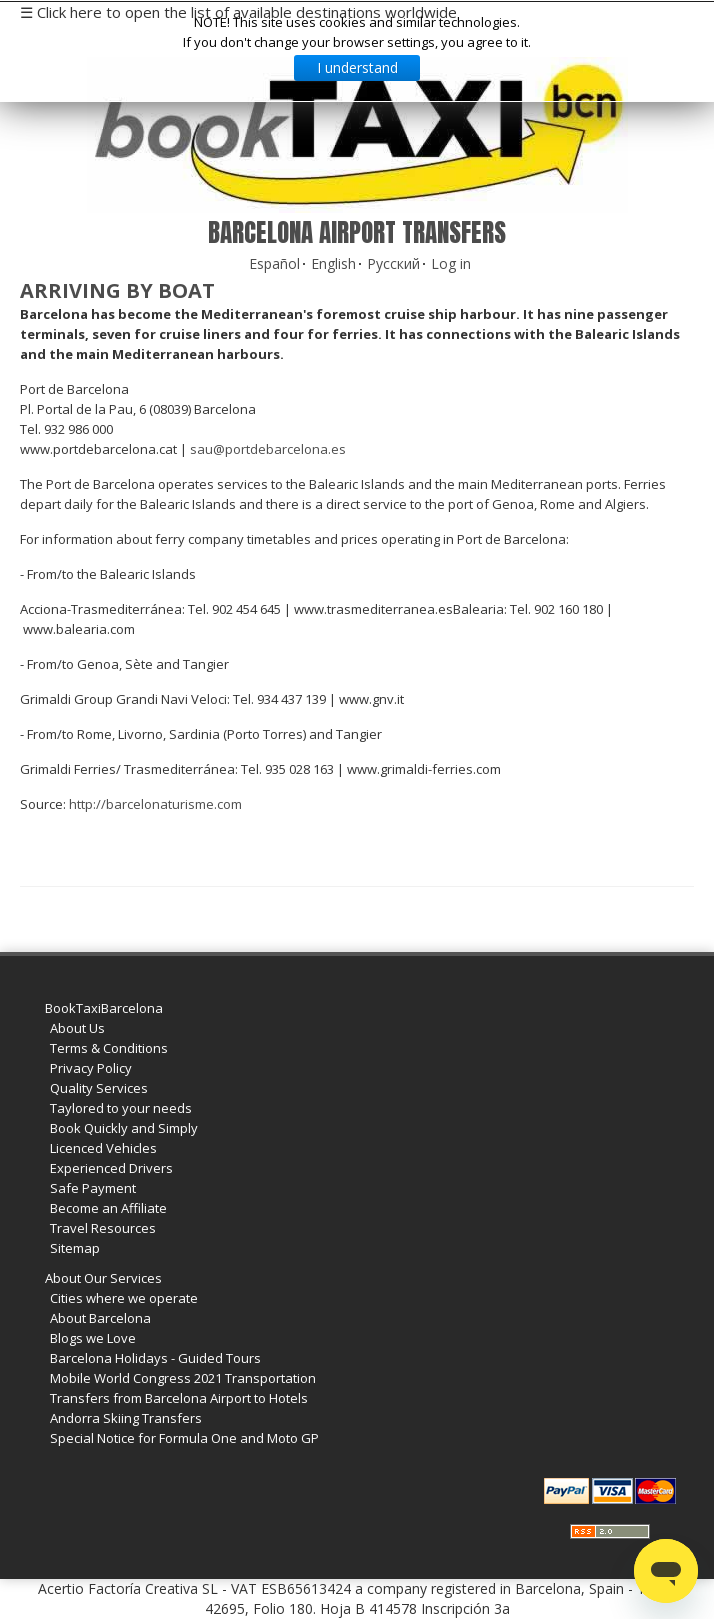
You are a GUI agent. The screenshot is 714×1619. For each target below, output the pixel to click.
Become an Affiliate (108, 1208)
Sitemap (75, 1248)
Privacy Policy (91, 1068)
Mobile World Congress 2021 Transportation (183, 1378)
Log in (451, 263)
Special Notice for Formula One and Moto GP (184, 1438)
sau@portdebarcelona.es (268, 449)
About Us (77, 1028)
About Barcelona (100, 1318)
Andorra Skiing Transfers (126, 1418)
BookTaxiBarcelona (104, 1008)
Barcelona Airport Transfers (357, 232)
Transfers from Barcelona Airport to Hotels (179, 1398)
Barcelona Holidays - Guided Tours (155, 1358)
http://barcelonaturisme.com (155, 804)
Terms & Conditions (109, 1048)
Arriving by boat (117, 290)
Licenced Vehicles (103, 1148)
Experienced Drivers (111, 1168)
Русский (393, 263)
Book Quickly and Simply (124, 1128)
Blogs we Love (93, 1338)
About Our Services (103, 1278)
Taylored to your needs (121, 1108)
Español (274, 263)
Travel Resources (103, 1228)
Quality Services (99, 1088)
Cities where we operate (124, 1298)
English (333, 263)
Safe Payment (93, 1188)
